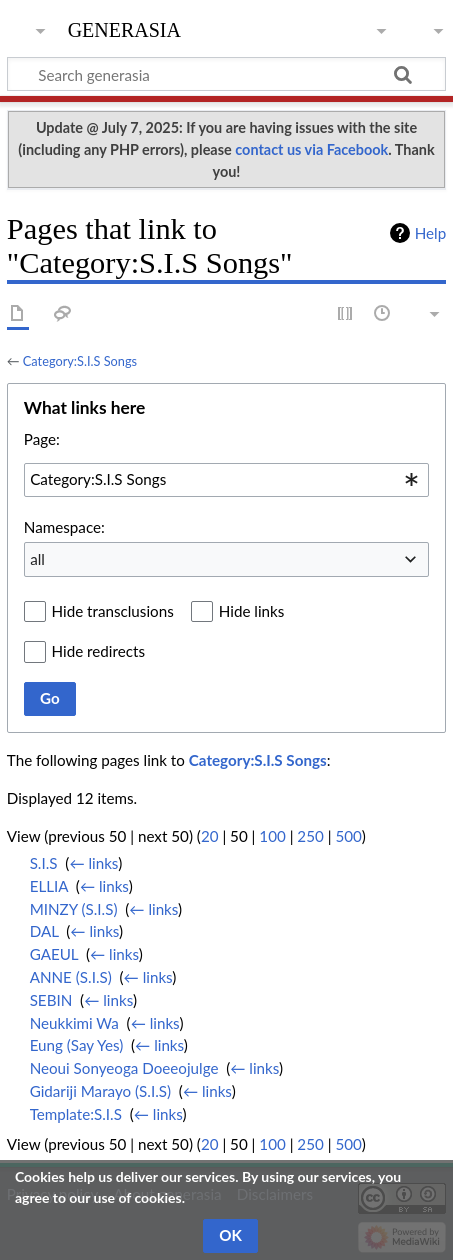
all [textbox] (37, 559)
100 (272, 836)
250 (310, 836)
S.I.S (44, 863)
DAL (44, 931)
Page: (42, 439)
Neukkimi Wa (74, 1023)
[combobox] (226, 480)
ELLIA (49, 886)
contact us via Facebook (311, 149)
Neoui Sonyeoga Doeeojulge (124, 1068)
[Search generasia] (226, 74)
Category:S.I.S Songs (80, 361)
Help (430, 233)
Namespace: (64, 527)
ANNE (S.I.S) (71, 977)
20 (210, 836)
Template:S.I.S (76, 1114)
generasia (124, 27)
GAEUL (54, 954)
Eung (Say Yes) (77, 1045)
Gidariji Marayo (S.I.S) (100, 1091)
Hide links (252, 611)
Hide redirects (98, 651)
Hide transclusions (113, 611)
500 (348, 836)
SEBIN (51, 1000)
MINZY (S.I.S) (74, 909)
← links (93, 863)
